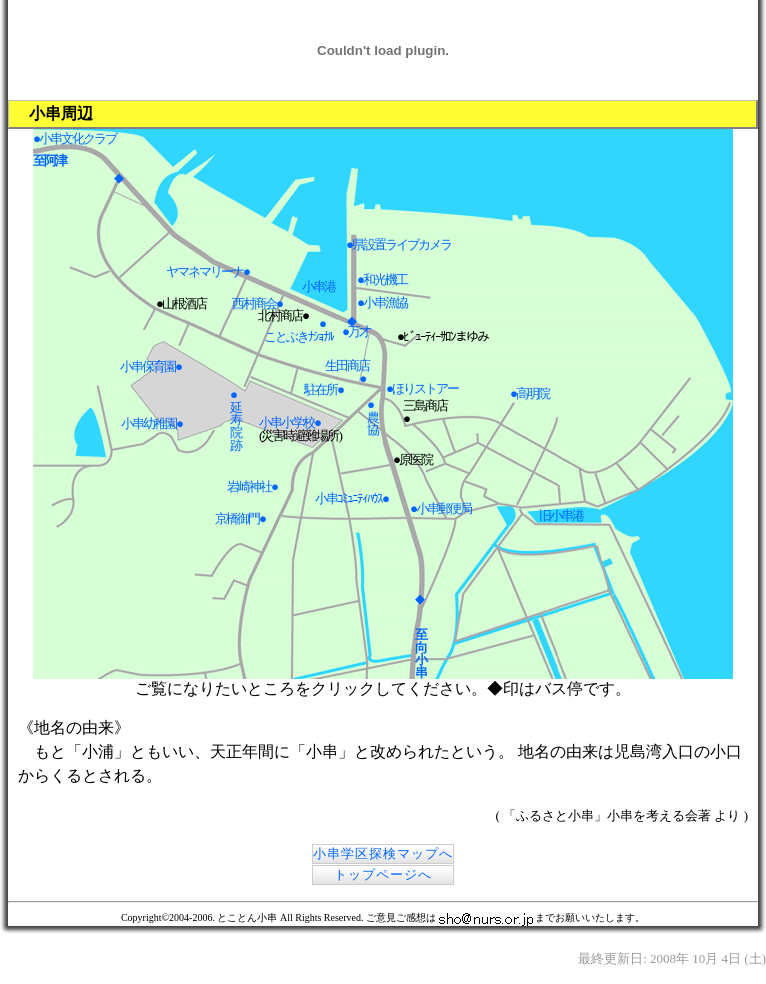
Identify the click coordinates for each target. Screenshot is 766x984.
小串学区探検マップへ (383, 853)
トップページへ (383, 874)
